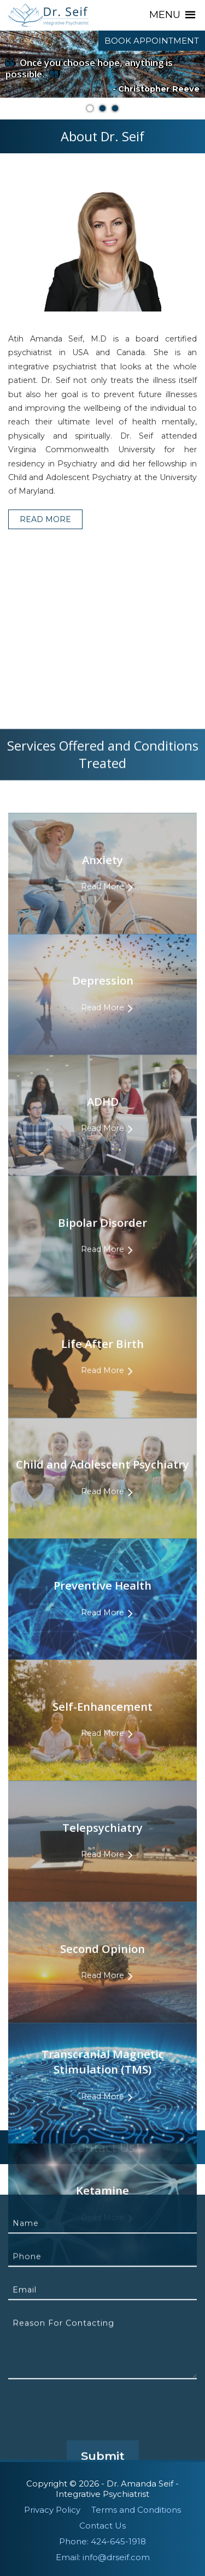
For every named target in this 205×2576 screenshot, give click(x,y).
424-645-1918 (118, 2541)
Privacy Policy (52, 2510)
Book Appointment (151, 40)
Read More (45, 530)
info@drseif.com (116, 2557)
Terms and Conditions (136, 2510)
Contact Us (102, 2525)
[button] (164, 15)
